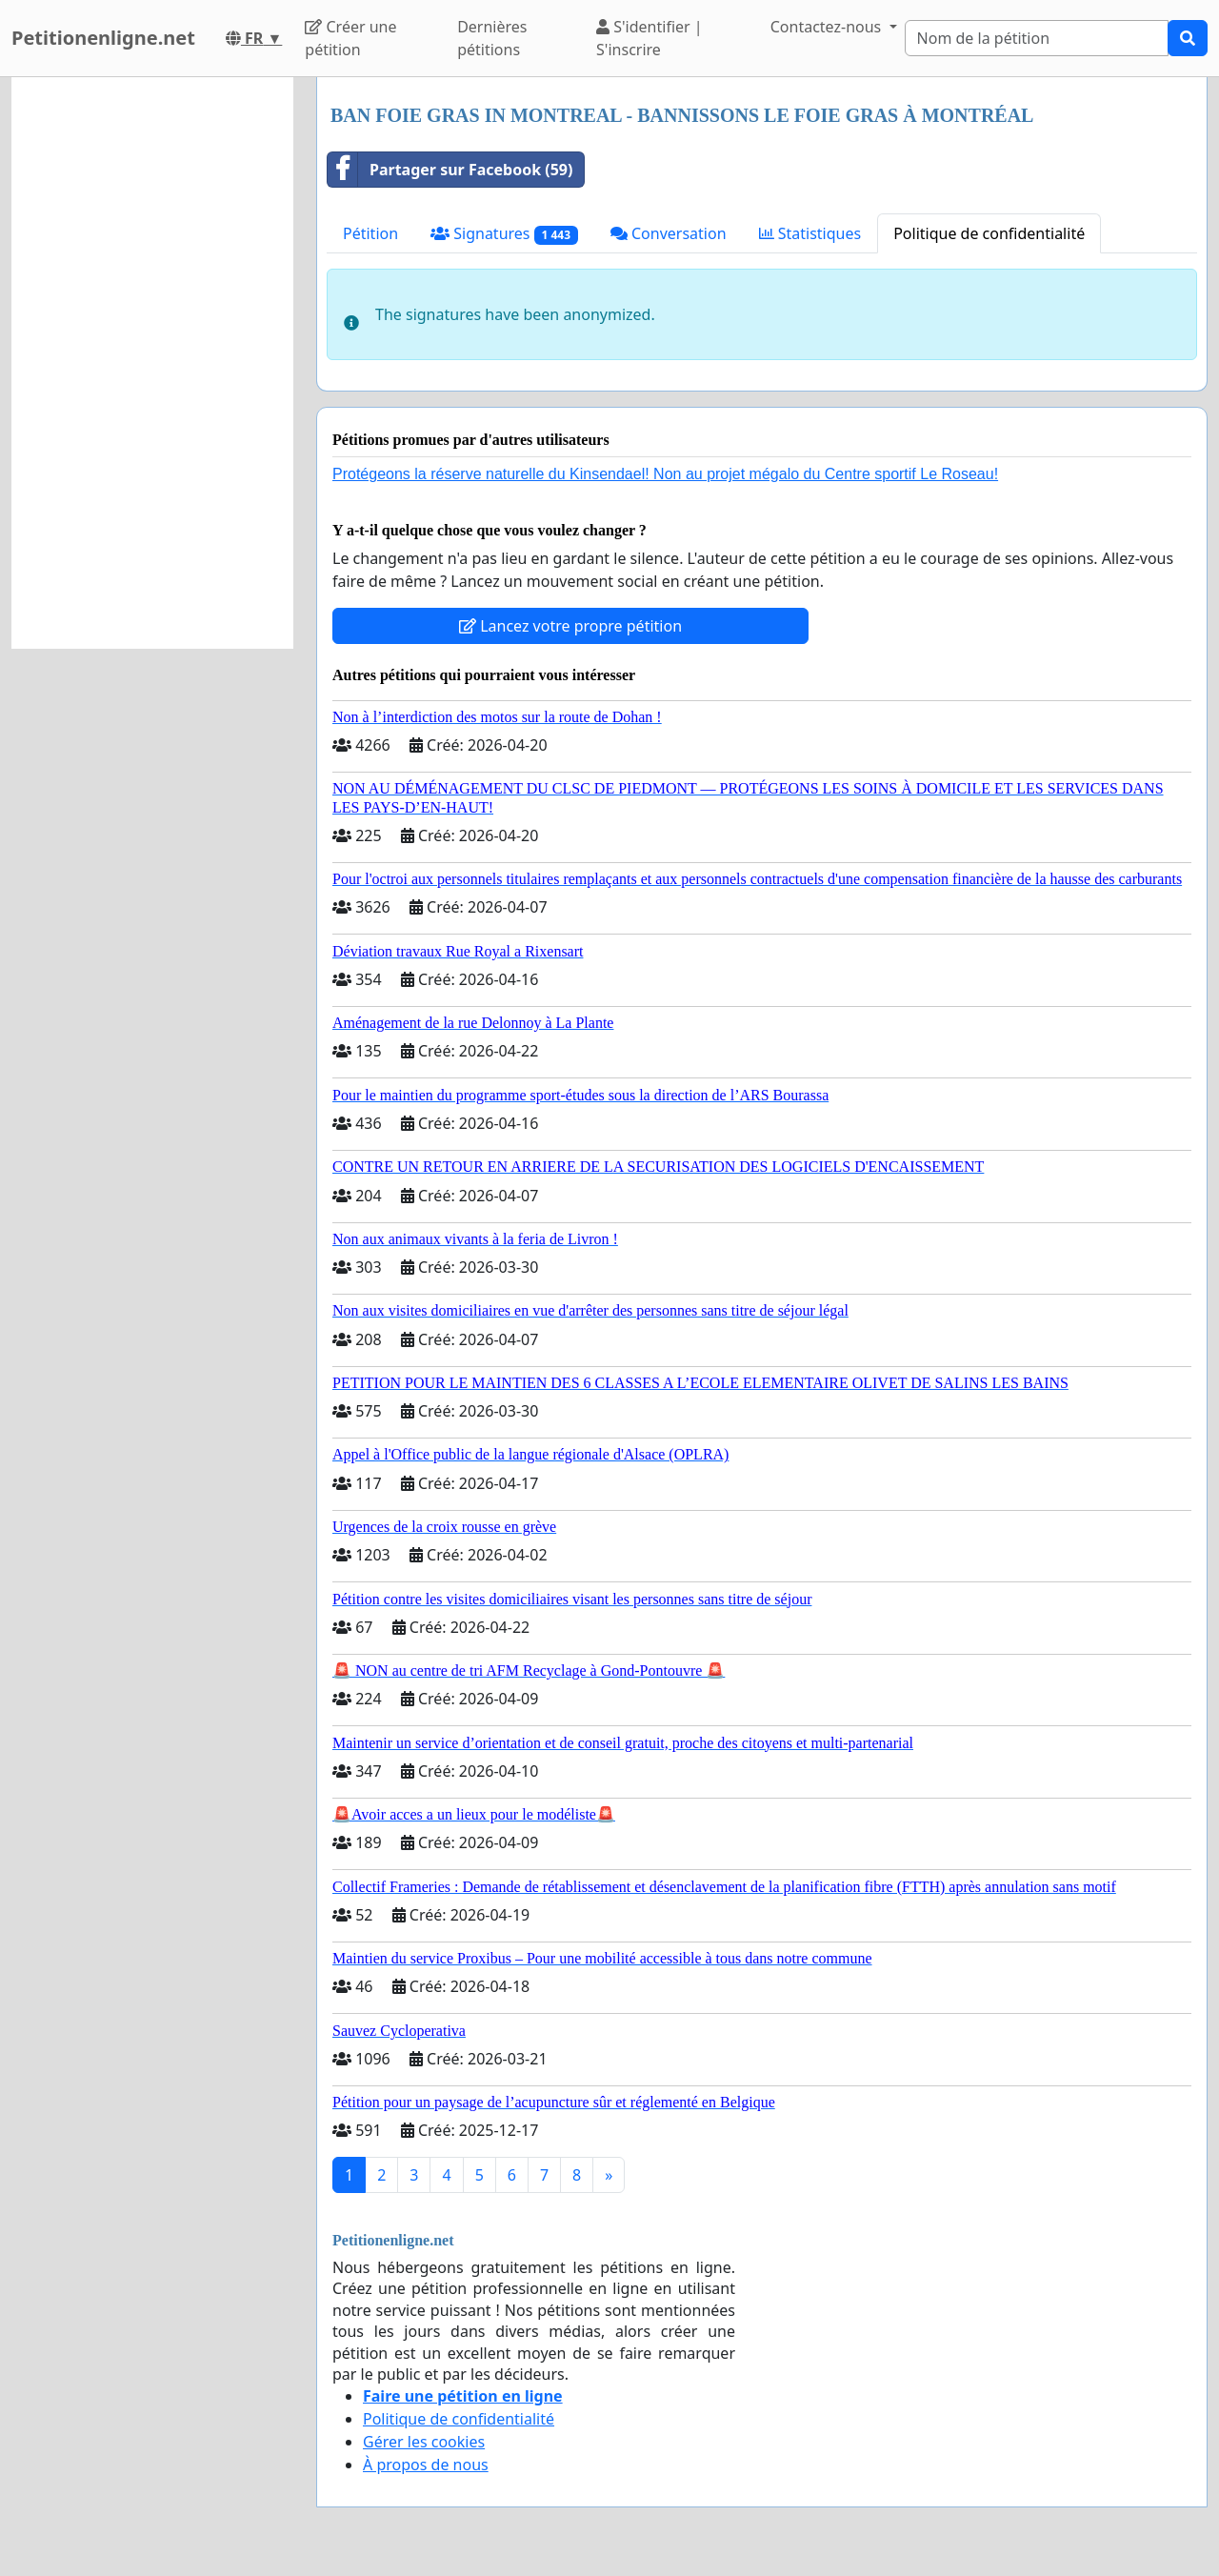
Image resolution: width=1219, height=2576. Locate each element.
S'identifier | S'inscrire (649, 38)
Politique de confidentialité (989, 233)
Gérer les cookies (424, 2441)
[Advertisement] (152, 363)
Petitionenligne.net (103, 37)
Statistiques (810, 233)
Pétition (370, 233)
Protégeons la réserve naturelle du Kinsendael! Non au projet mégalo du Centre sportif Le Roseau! (665, 474)
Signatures (504, 234)
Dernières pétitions (492, 38)
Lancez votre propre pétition (570, 625)
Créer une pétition (350, 38)
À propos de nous (426, 2464)
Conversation (668, 233)
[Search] (1037, 38)
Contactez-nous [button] (828, 26)
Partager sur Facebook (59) (450, 169)
